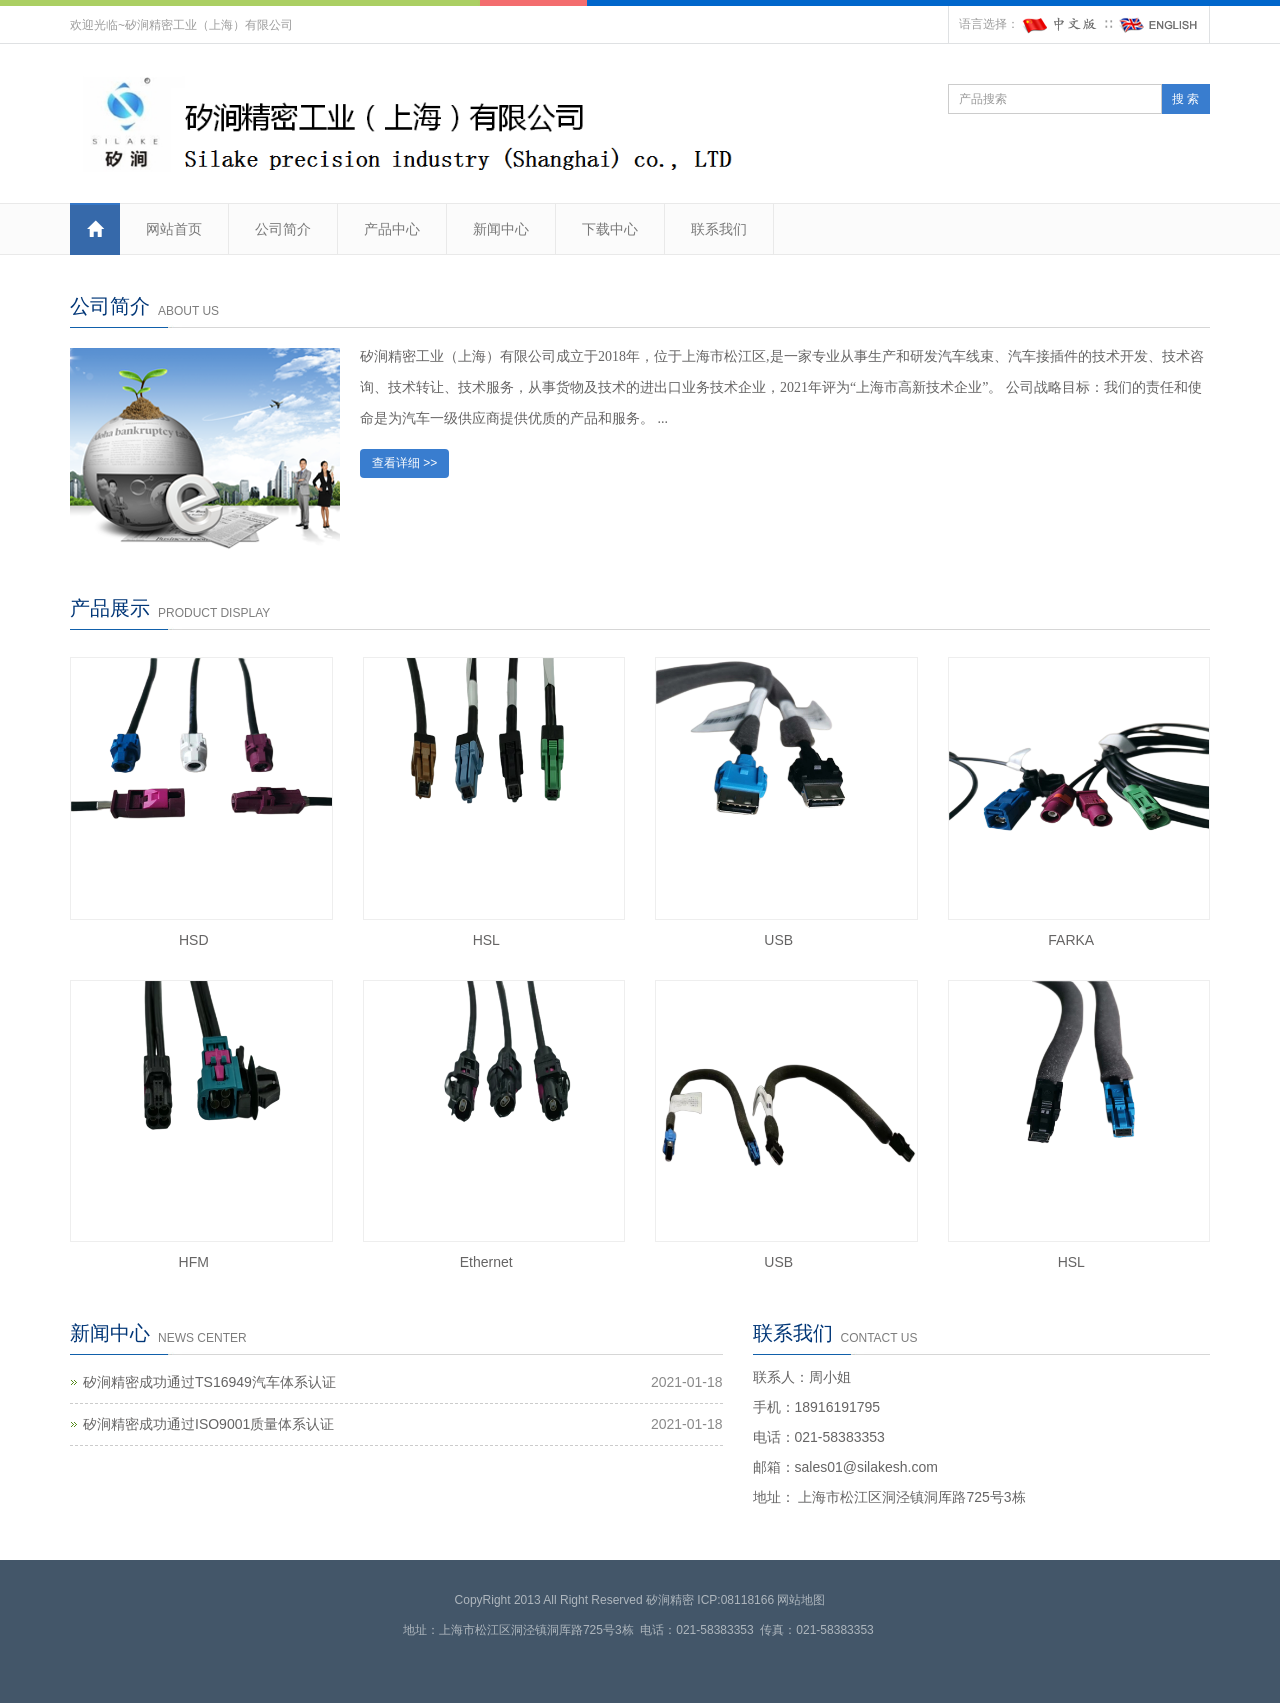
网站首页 (174, 229)
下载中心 (610, 229)
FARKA (1071, 940)
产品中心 (392, 229)
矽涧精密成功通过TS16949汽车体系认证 (209, 1382)
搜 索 (1185, 99)
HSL (486, 940)
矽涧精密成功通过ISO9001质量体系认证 (208, 1424)
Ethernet (486, 1262)
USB (778, 940)
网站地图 (801, 1600)
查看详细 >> (404, 463)
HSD (194, 940)
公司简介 (283, 229)
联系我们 (719, 229)
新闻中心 (501, 229)
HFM (194, 1262)
